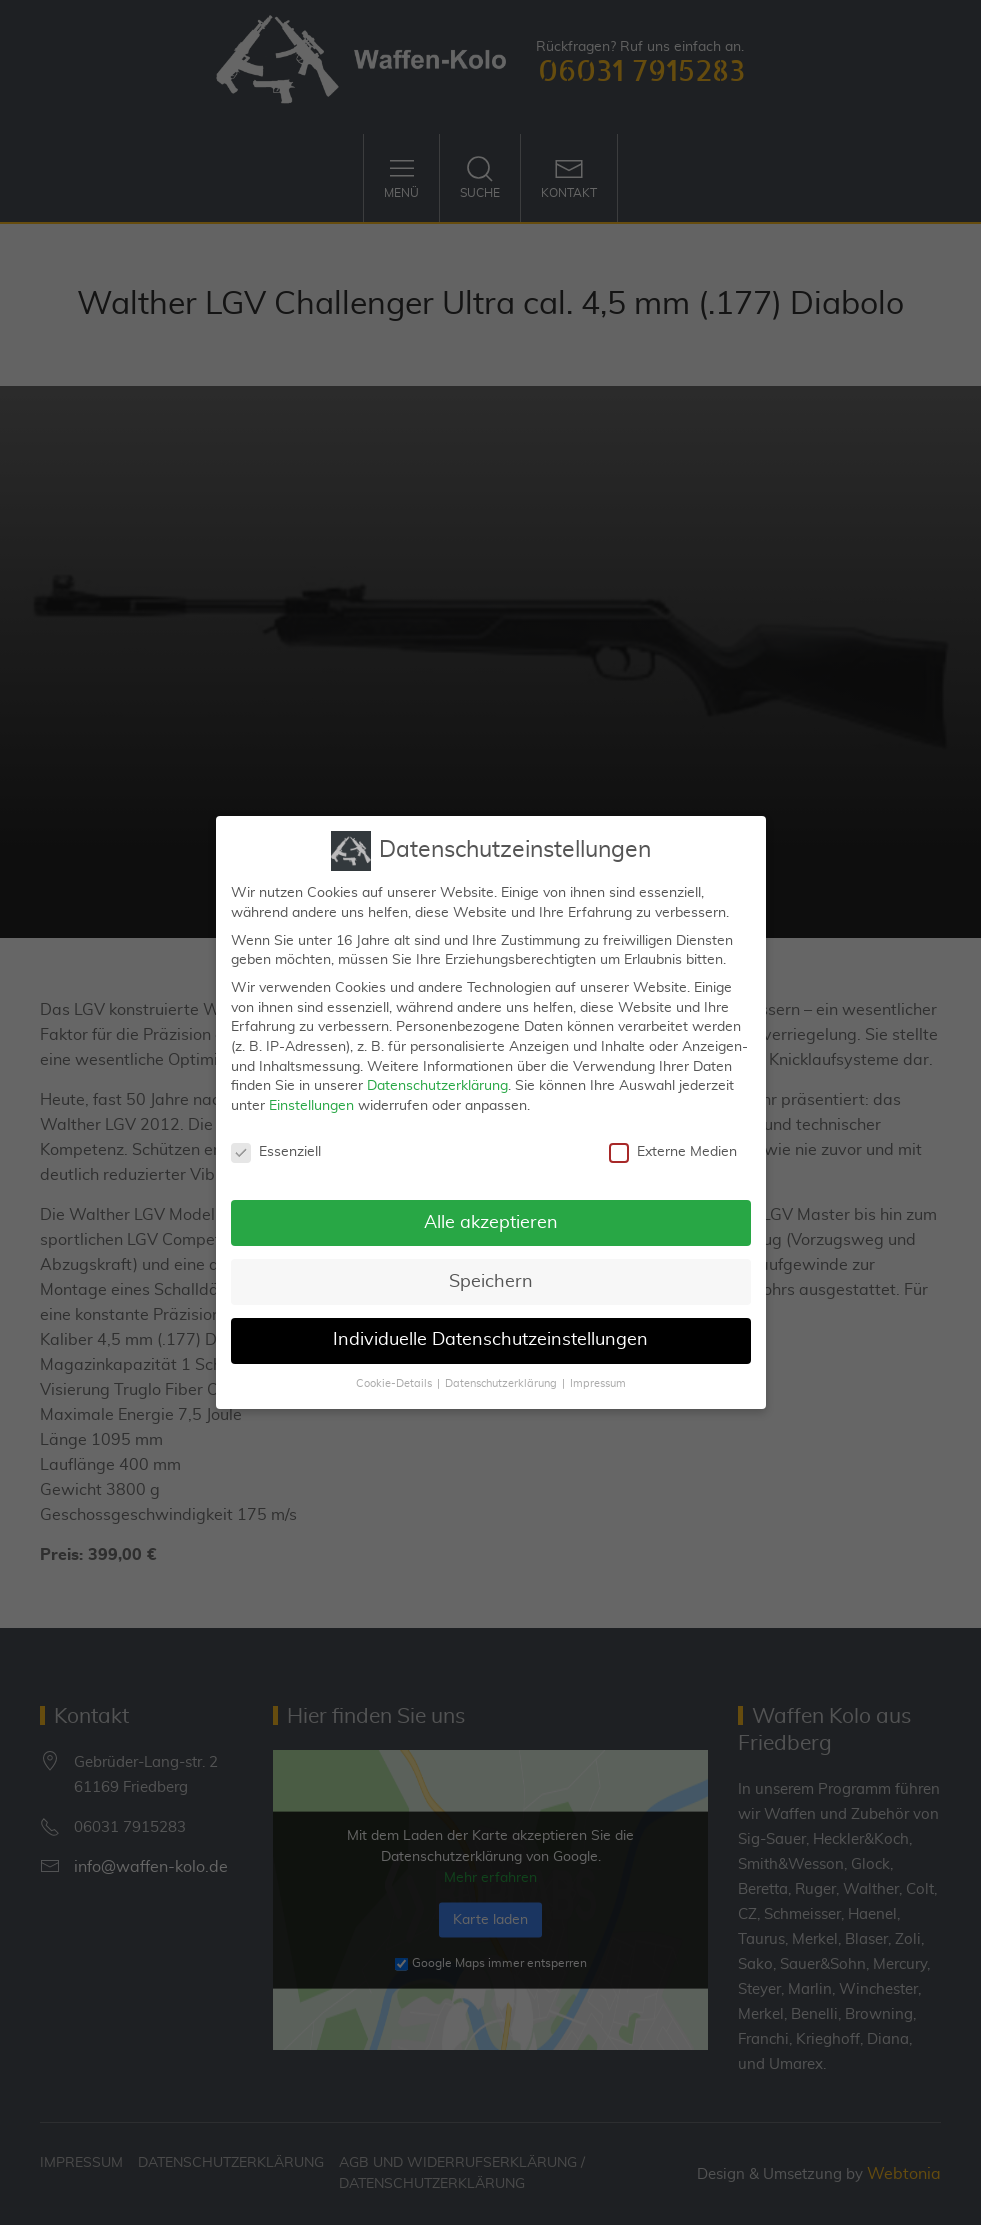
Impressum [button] (598, 1367)
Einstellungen (311, 1089)
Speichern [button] (491, 1264)
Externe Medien (673, 1134)
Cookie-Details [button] (394, 1367)
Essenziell (276, 1134)
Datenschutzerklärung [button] (501, 1367)
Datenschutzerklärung (437, 1069)
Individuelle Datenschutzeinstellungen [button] (490, 1323)
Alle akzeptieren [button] (491, 1205)
